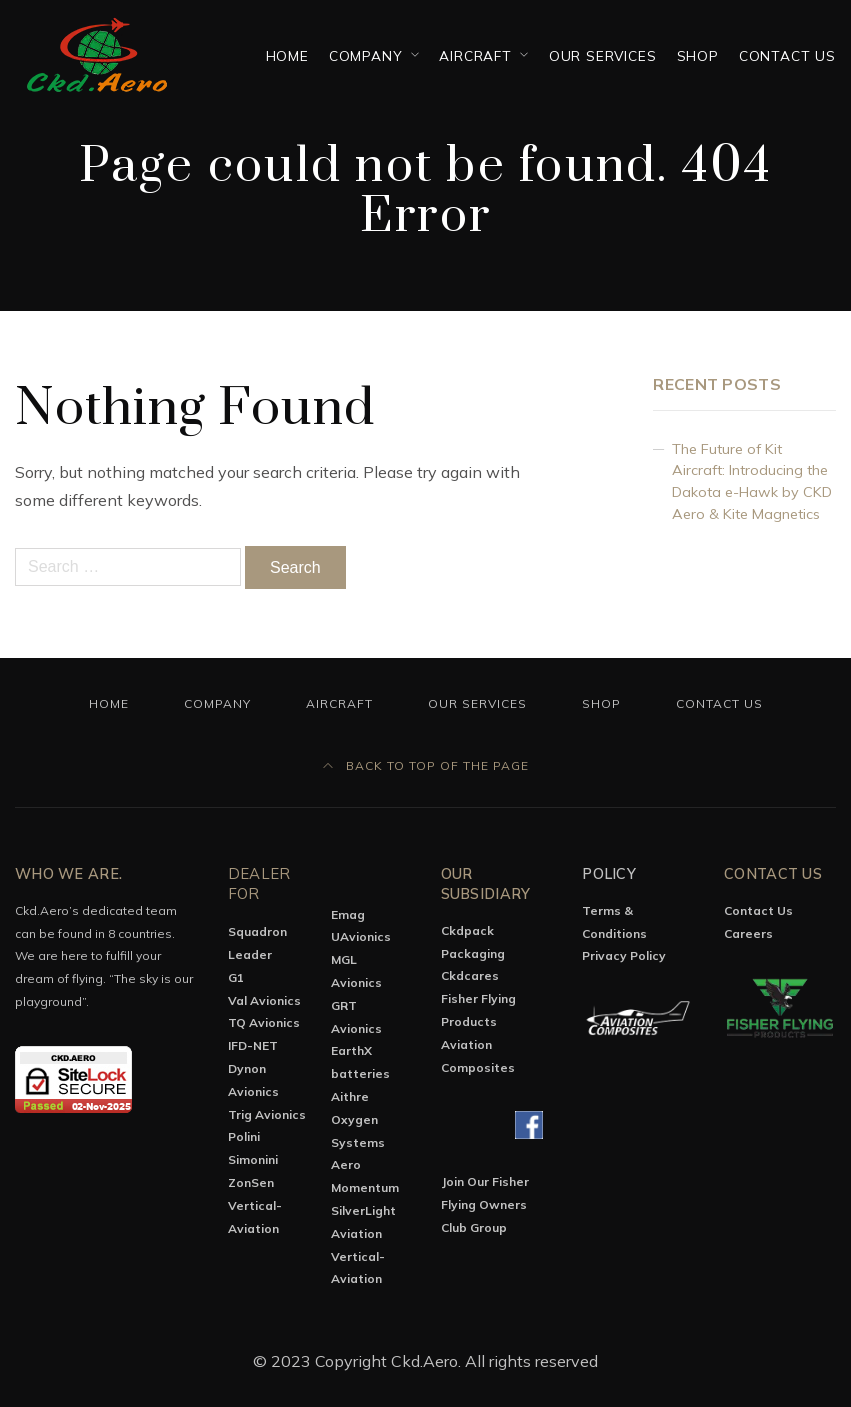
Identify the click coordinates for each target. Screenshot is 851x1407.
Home (287, 55)
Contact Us (787, 55)
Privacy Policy (624, 955)
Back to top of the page (426, 765)
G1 (236, 977)
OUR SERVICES (603, 55)
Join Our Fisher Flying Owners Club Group (485, 1204)
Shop (698, 55)
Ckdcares (470, 975)
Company (366, 55)
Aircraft (475, 55)
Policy (609, 874)
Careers (748, 933)
